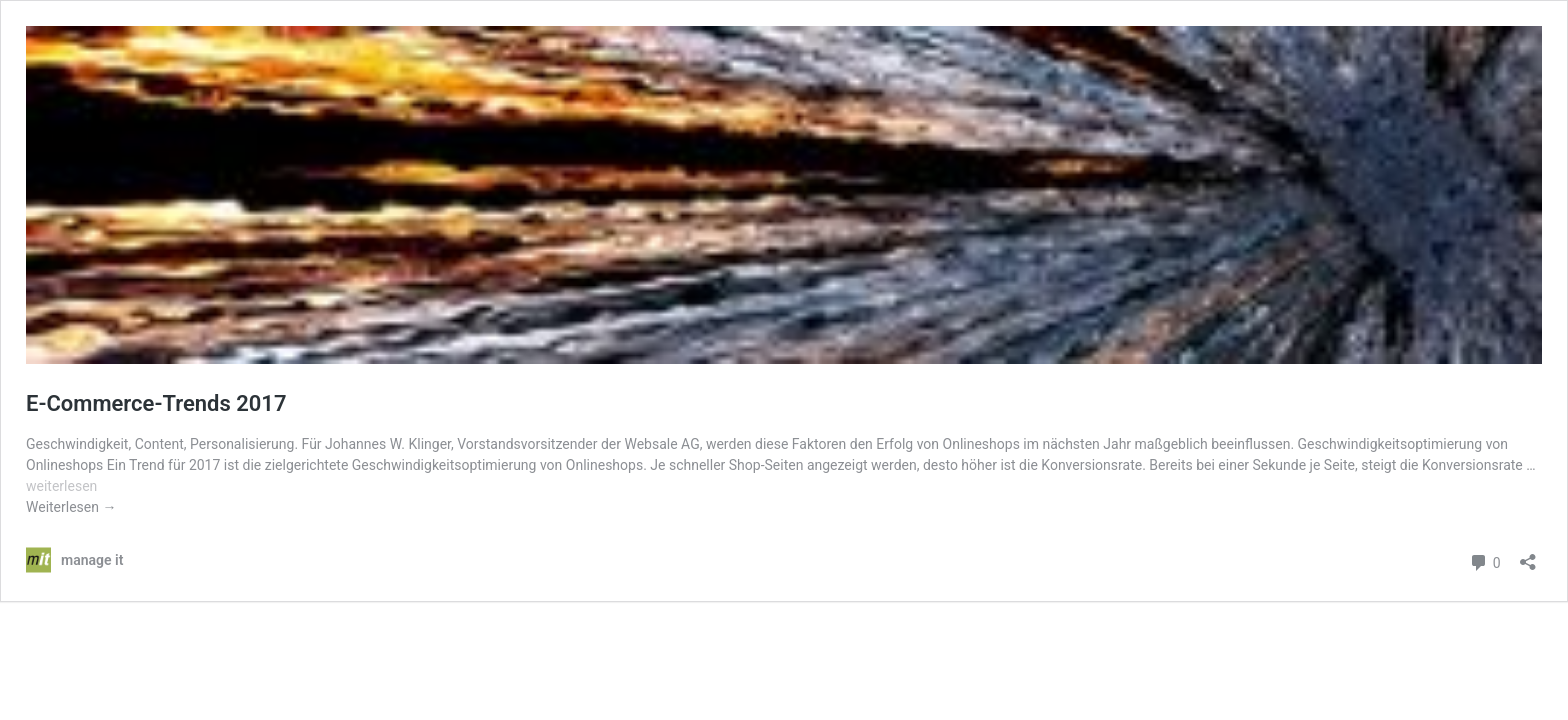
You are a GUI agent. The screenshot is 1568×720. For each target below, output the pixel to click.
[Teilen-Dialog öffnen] (1528, 555)
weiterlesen (61, 486)
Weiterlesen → (71, 507)
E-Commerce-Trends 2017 (156, 403)
